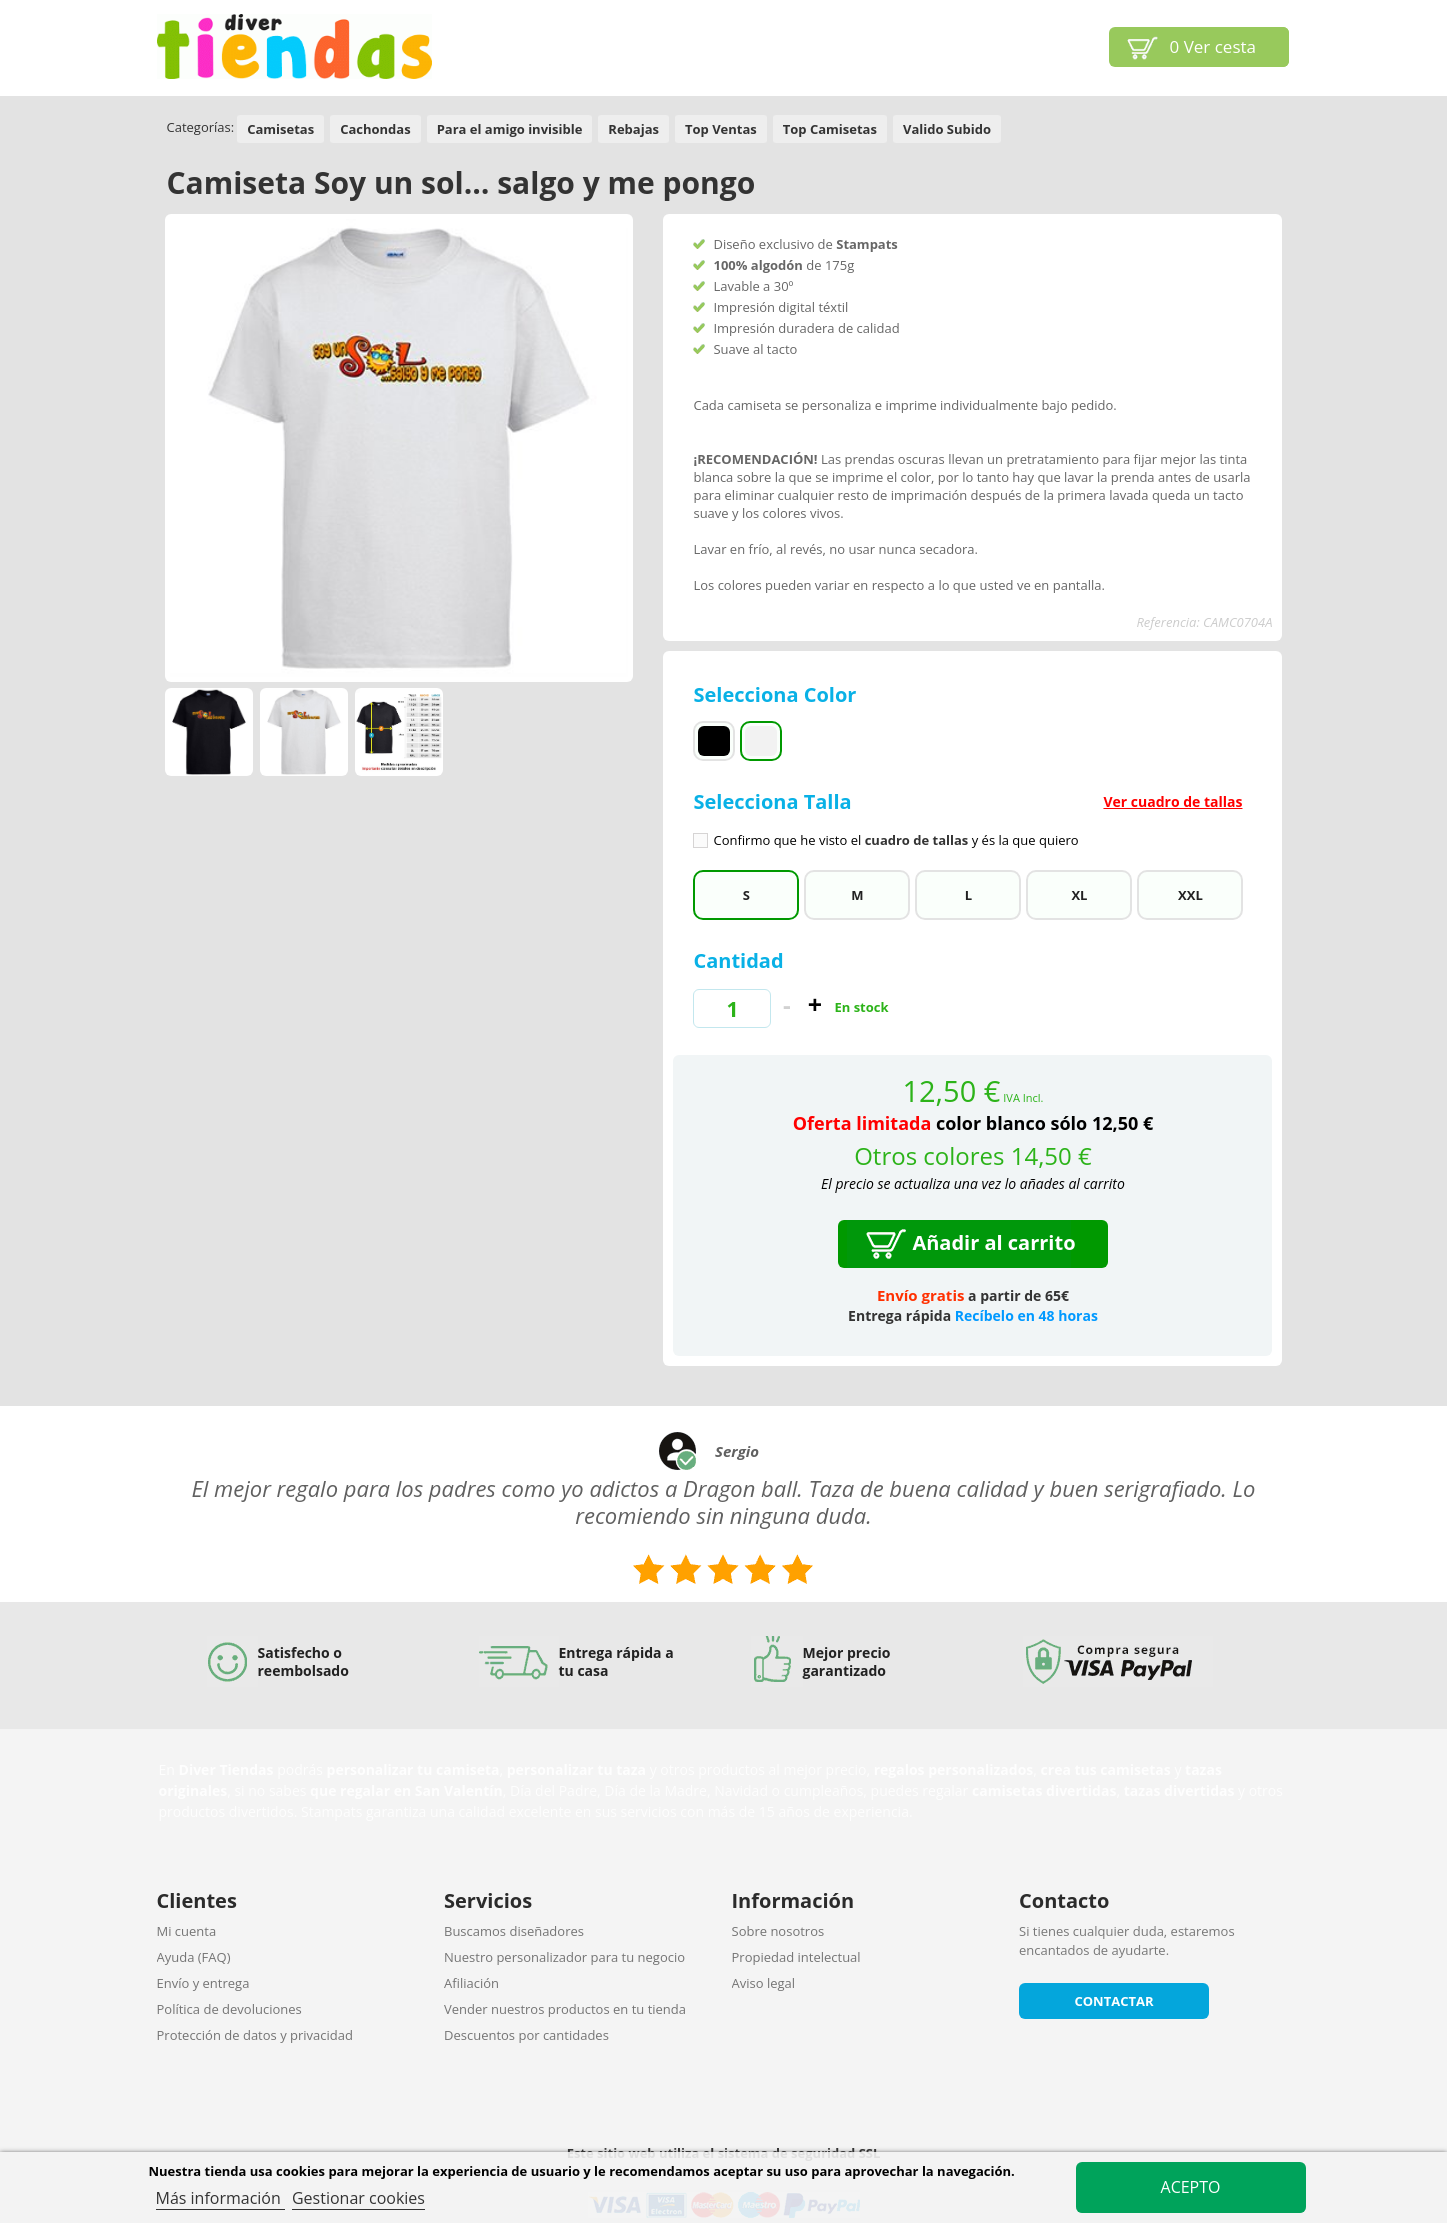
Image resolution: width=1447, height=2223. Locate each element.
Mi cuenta (187, 1931)
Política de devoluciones (229, 2009)
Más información (220, 2198)
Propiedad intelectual (796, 1957)
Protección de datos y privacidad (255, 2035)
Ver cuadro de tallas (1172, 801)
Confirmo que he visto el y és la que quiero (895, 840)
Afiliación (471, 1983)
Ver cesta (1213, 46)
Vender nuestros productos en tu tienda (565, 2009)
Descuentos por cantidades (526, 2035)
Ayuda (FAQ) (194, 1957)
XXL (1190, 895)
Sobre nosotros (778, 1931)
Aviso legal (764, 1983)
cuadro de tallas (917, 840)
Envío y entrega (203, 1983)
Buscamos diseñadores (514, 1931)
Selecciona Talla (972, 818)
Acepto (1191, 2187)
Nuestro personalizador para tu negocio (564, 1957)
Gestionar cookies (358, 2198)
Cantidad (738, 960)
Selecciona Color (777, 694)
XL (1079, 895)
